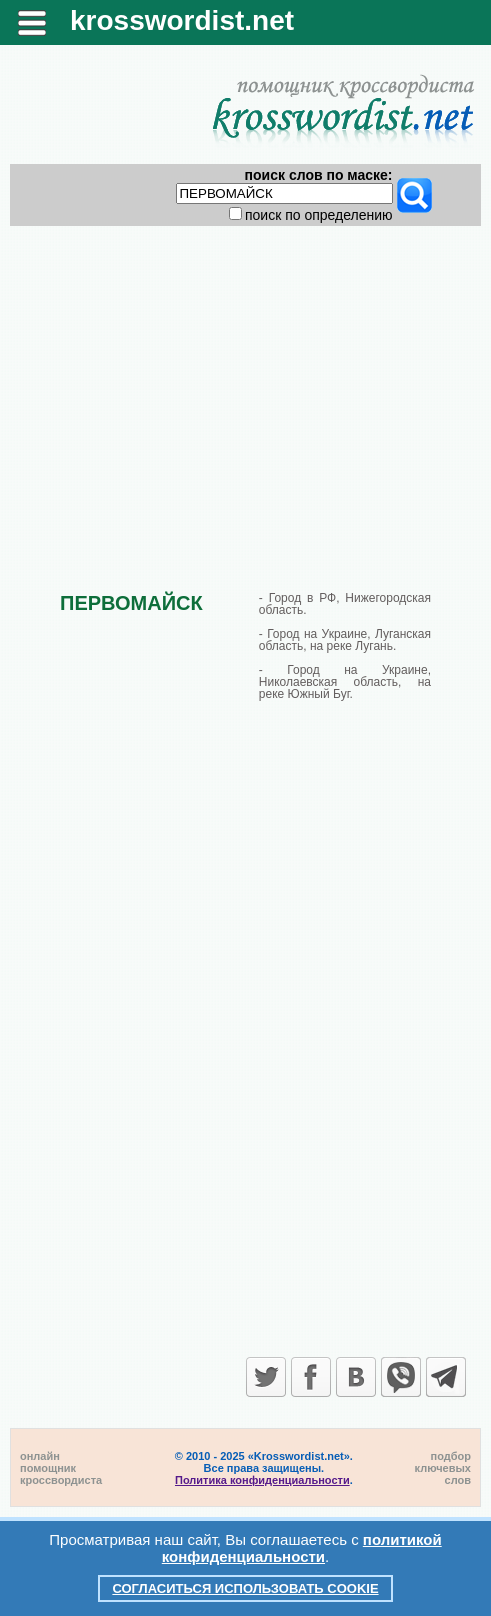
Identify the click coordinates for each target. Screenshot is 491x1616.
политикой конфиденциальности (302, 1548)
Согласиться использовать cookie (245, 1588)
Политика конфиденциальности (262, 1480)
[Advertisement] (245, 392)
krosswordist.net (182, 20)
